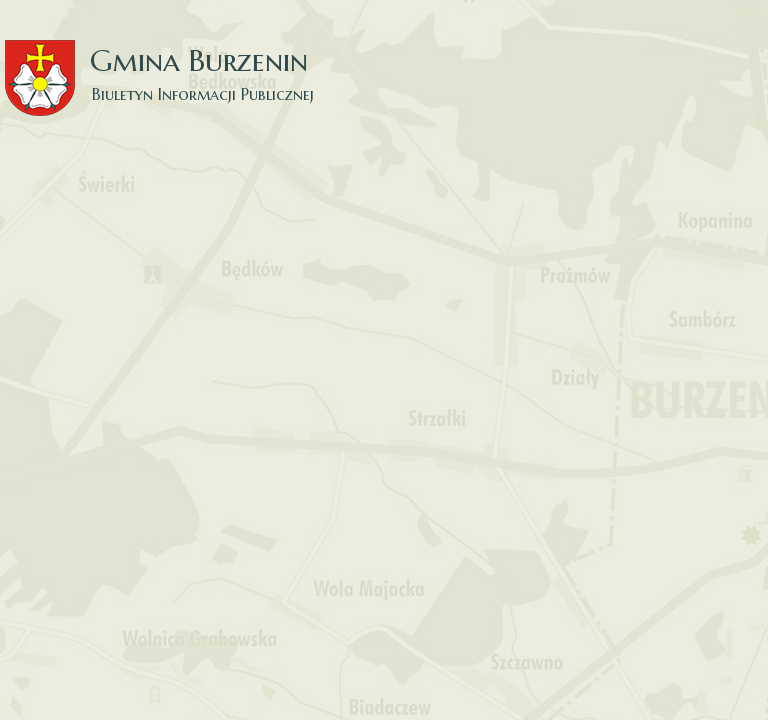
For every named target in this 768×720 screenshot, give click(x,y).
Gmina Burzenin (170, 59)
